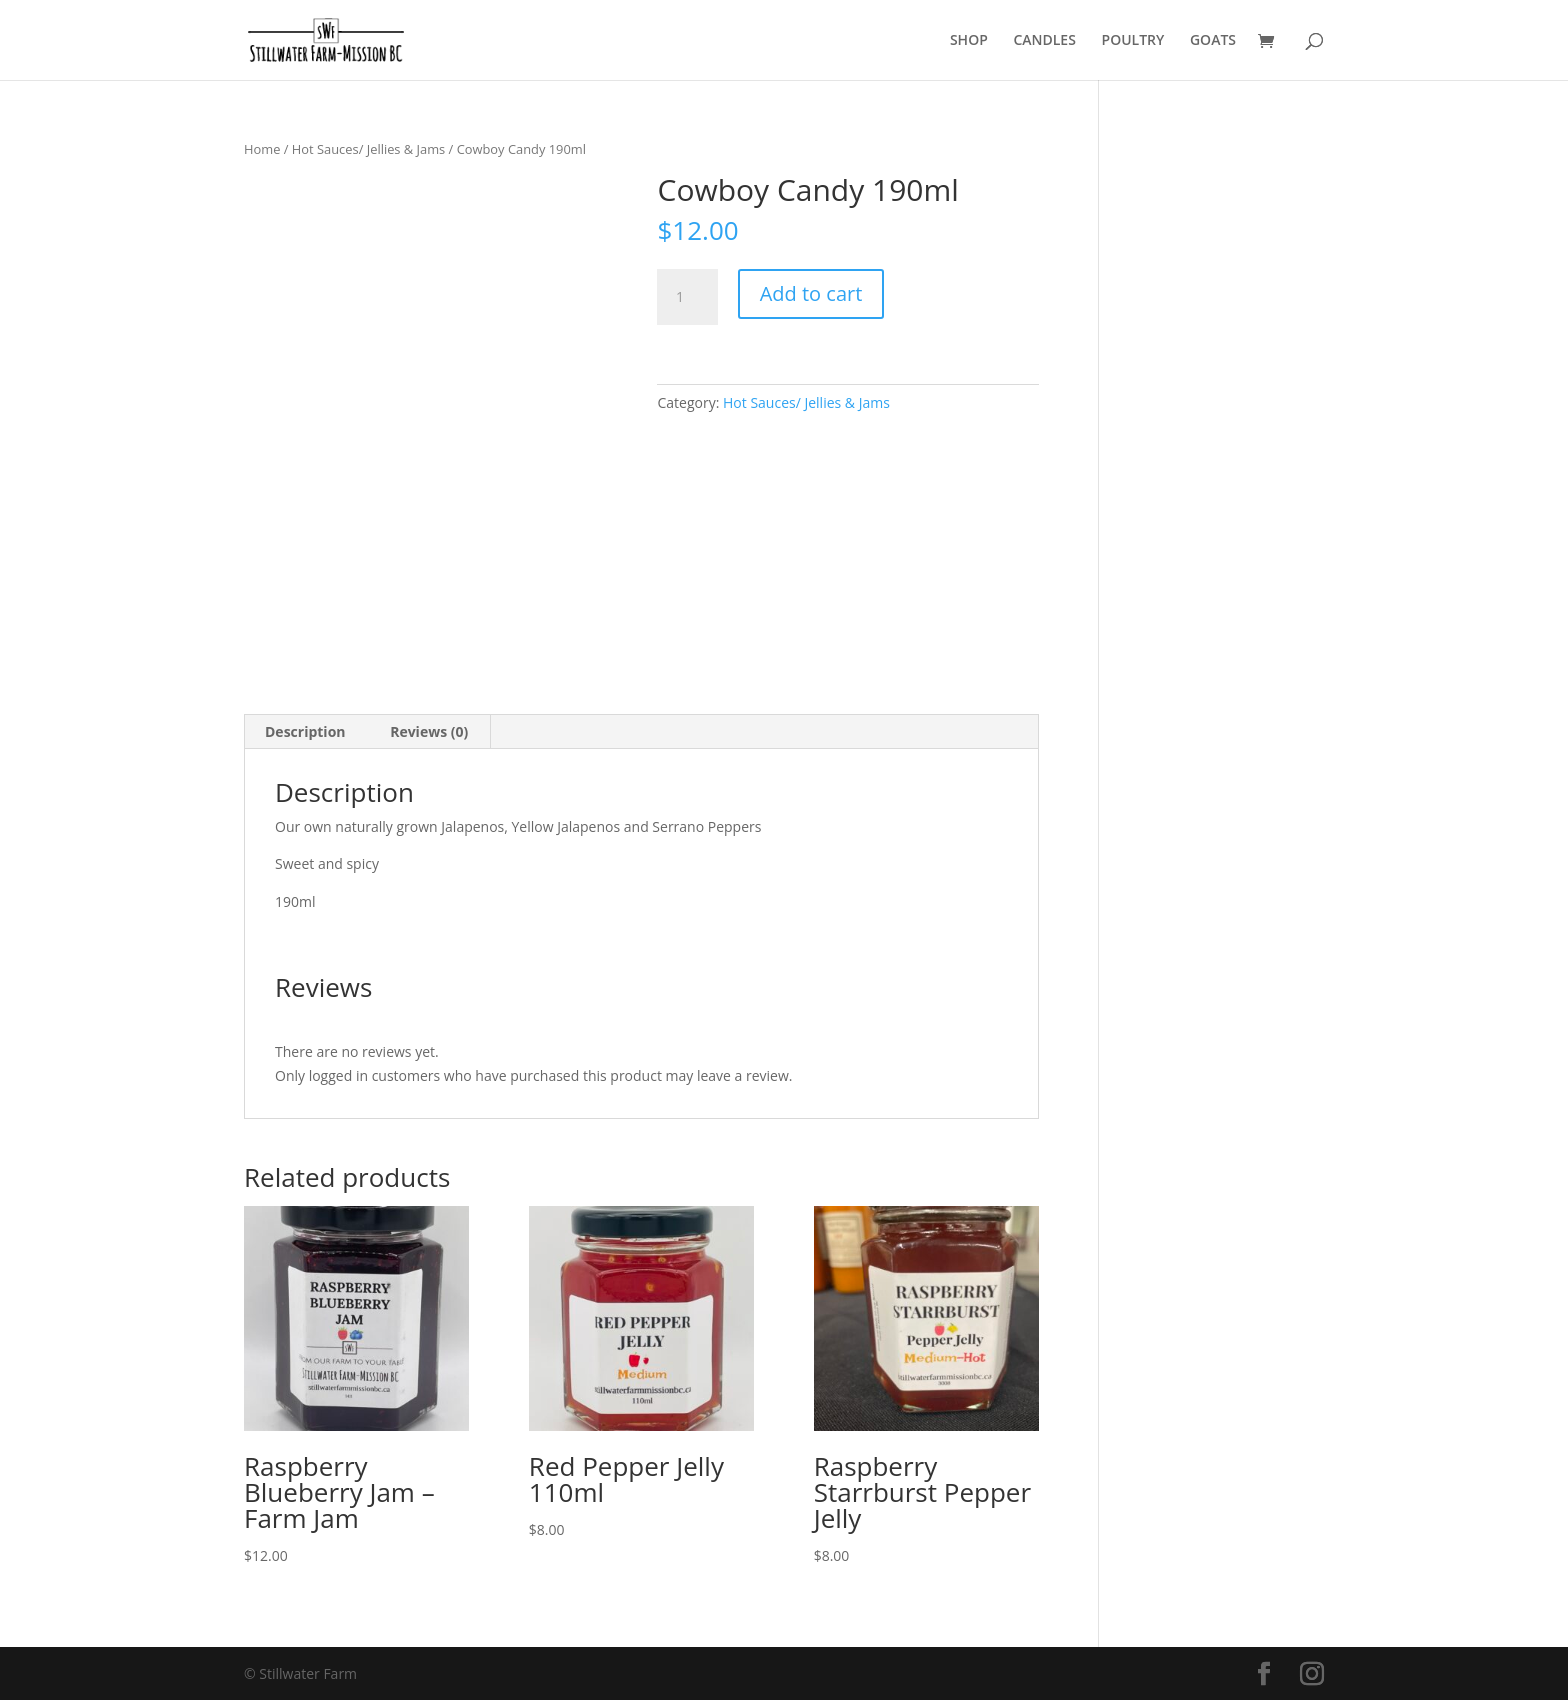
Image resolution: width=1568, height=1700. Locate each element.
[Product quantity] (687, 297)
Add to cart (811, 293)
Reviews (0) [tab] (429, 731)
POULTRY (1133, 41)
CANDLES (1044, 41)
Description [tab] (305, 731)
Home (262, 149)
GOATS (1213, 41)
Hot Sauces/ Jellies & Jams (368, 149)
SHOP (969, 41)
